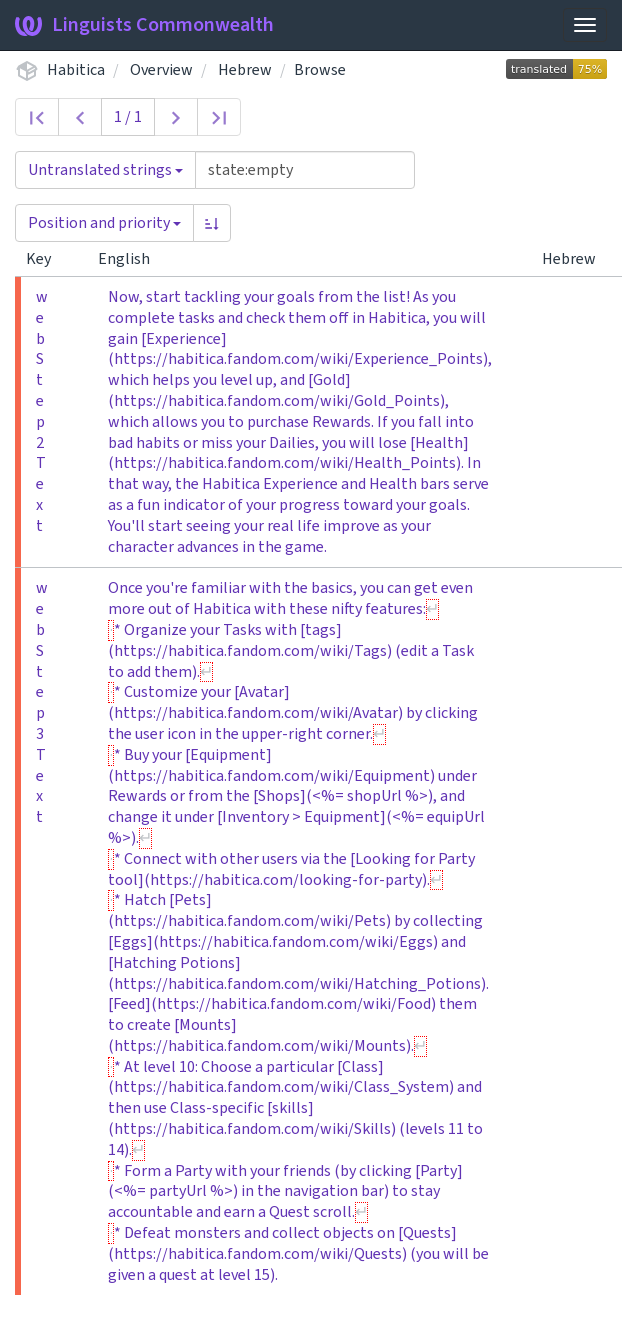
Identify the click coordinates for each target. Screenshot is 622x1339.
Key (46, 259)
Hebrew (245, 70)
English (132, 259)
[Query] (305, 170)
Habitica (76, 70)
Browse (320, 70)
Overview (161, 70)
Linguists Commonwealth (144, 25)
